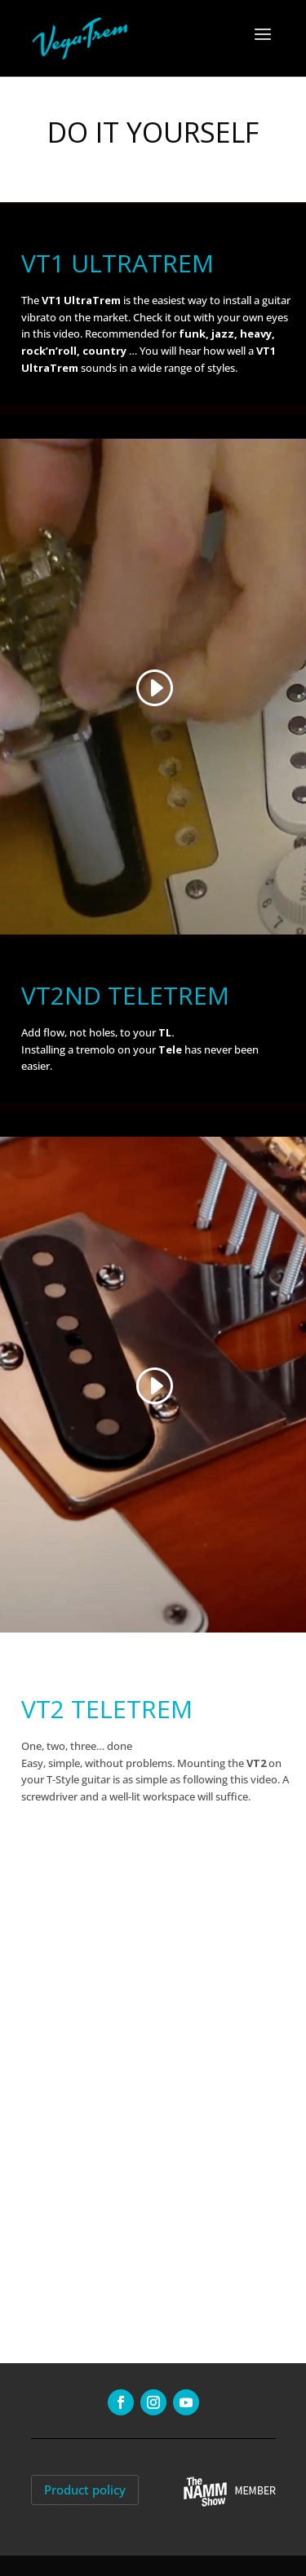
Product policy (85, 2489)
